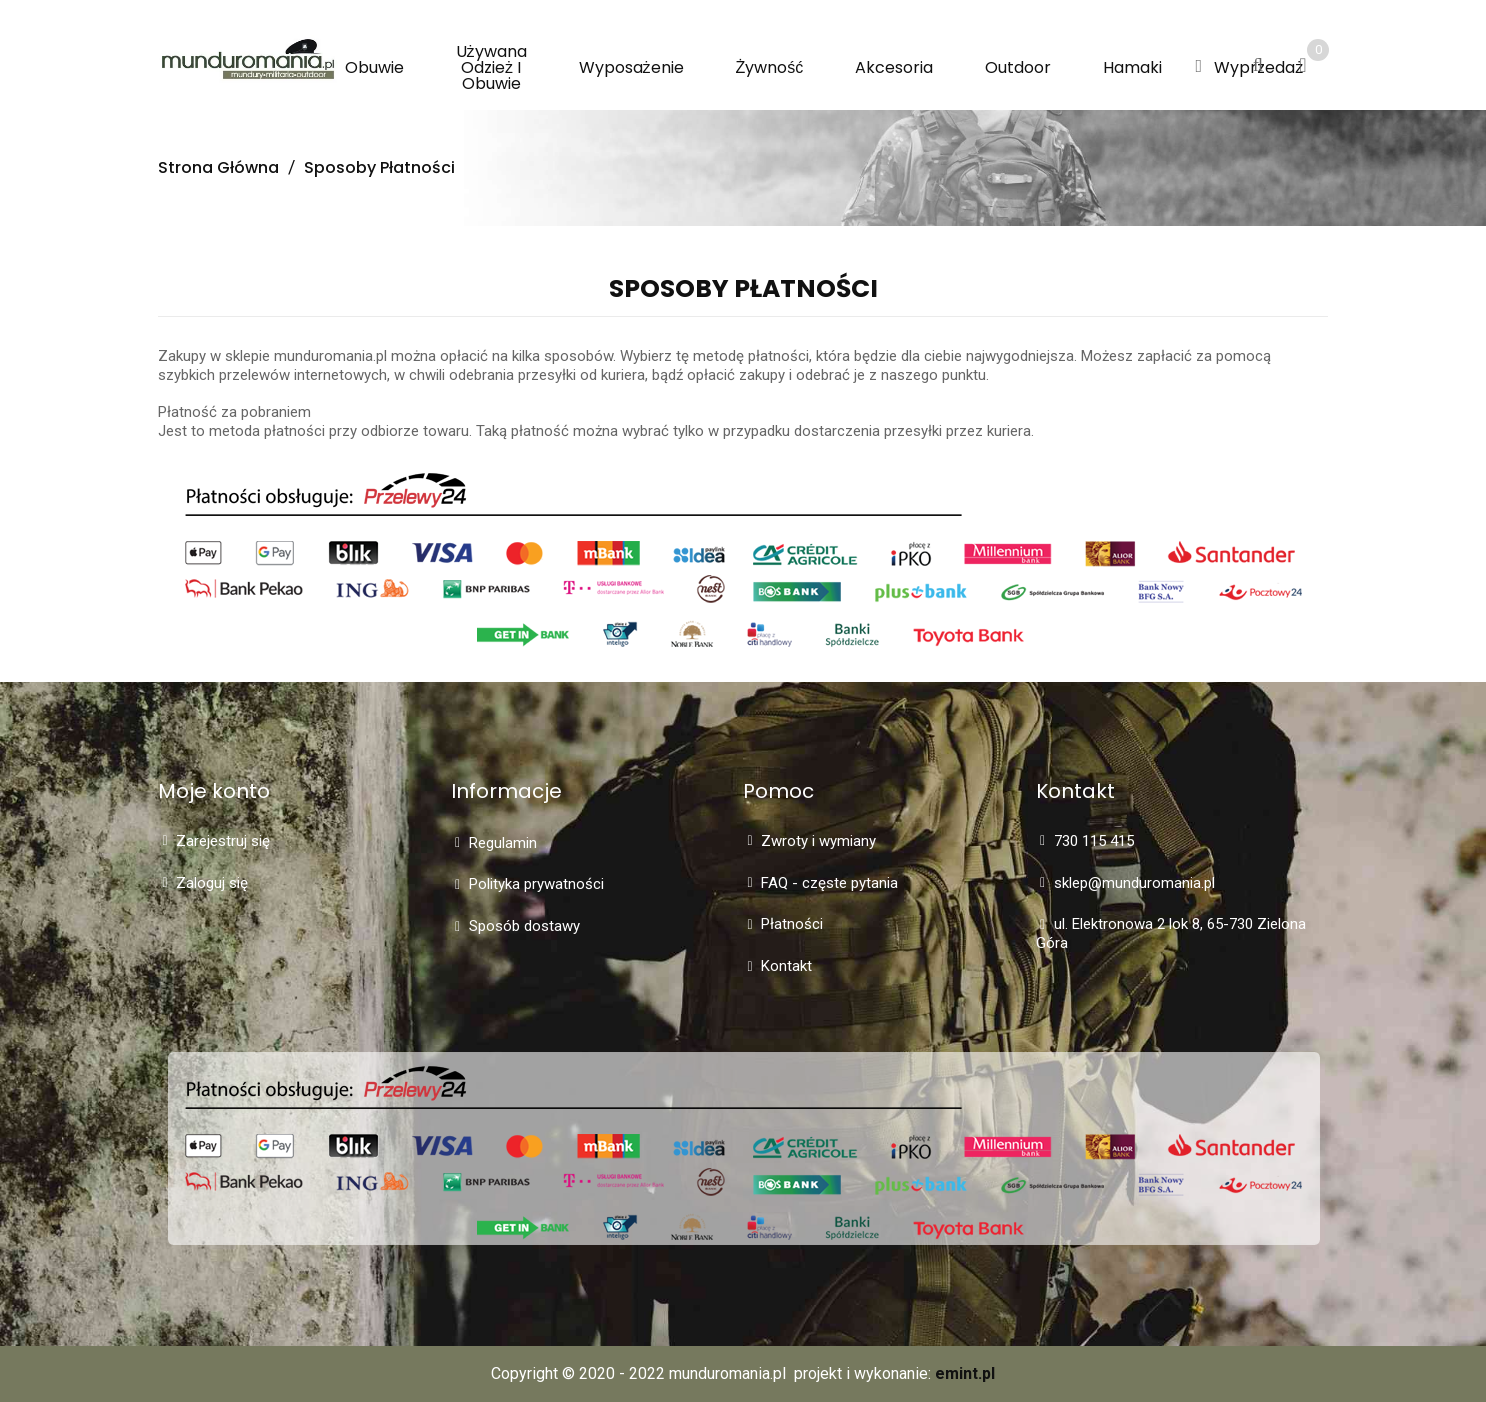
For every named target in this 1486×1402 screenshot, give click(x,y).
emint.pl (965, 1373)
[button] (1198, 67)
